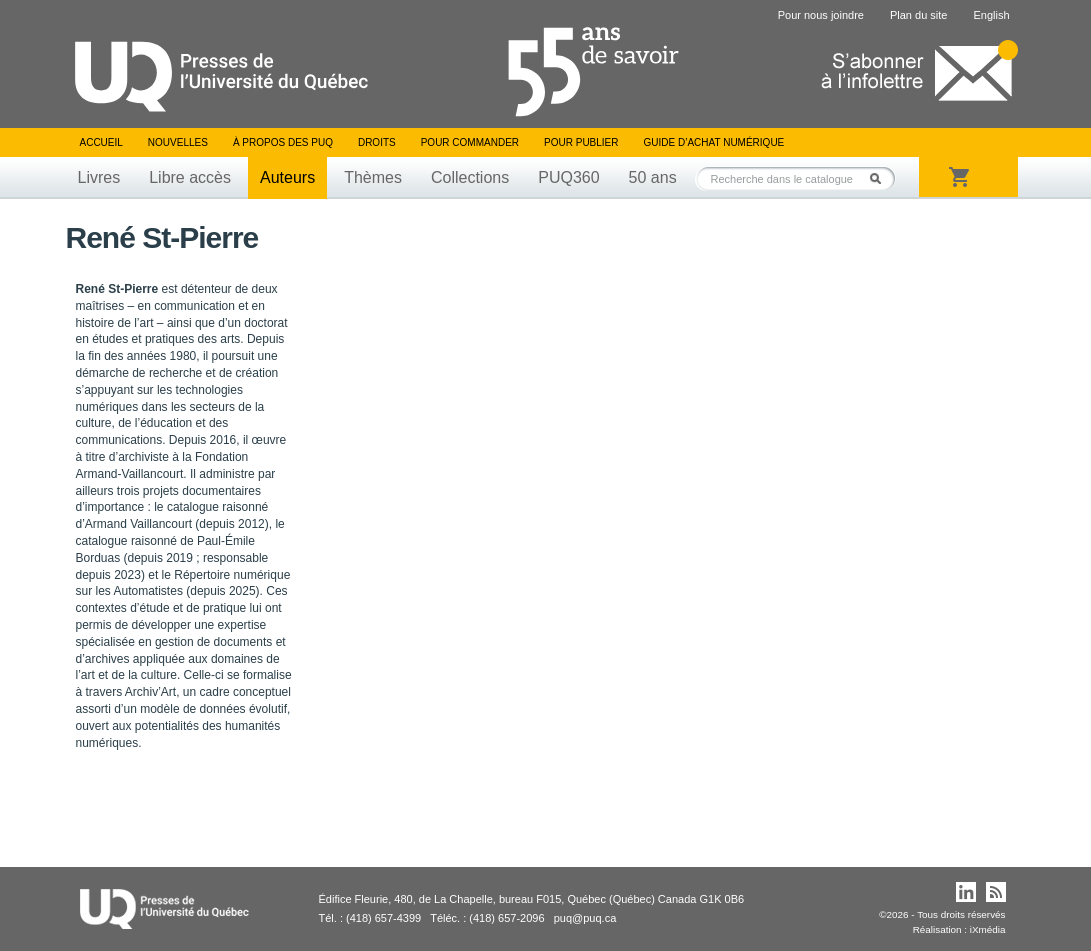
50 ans (653, 177)
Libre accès (190, 177)
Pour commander (470, 142)
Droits (377, 142)
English (991, 15)
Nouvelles (178, 142)
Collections (470, 177)
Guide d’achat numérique (714, 142)
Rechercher (881, 178)
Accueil (101, 142)
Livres (99, 177)
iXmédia (988, 929)
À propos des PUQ (283, 142)
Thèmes (373, 177)
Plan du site (918, 15)
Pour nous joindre (821, 15)
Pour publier (581, 142)
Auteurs (287, 177)
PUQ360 (568, 177)
